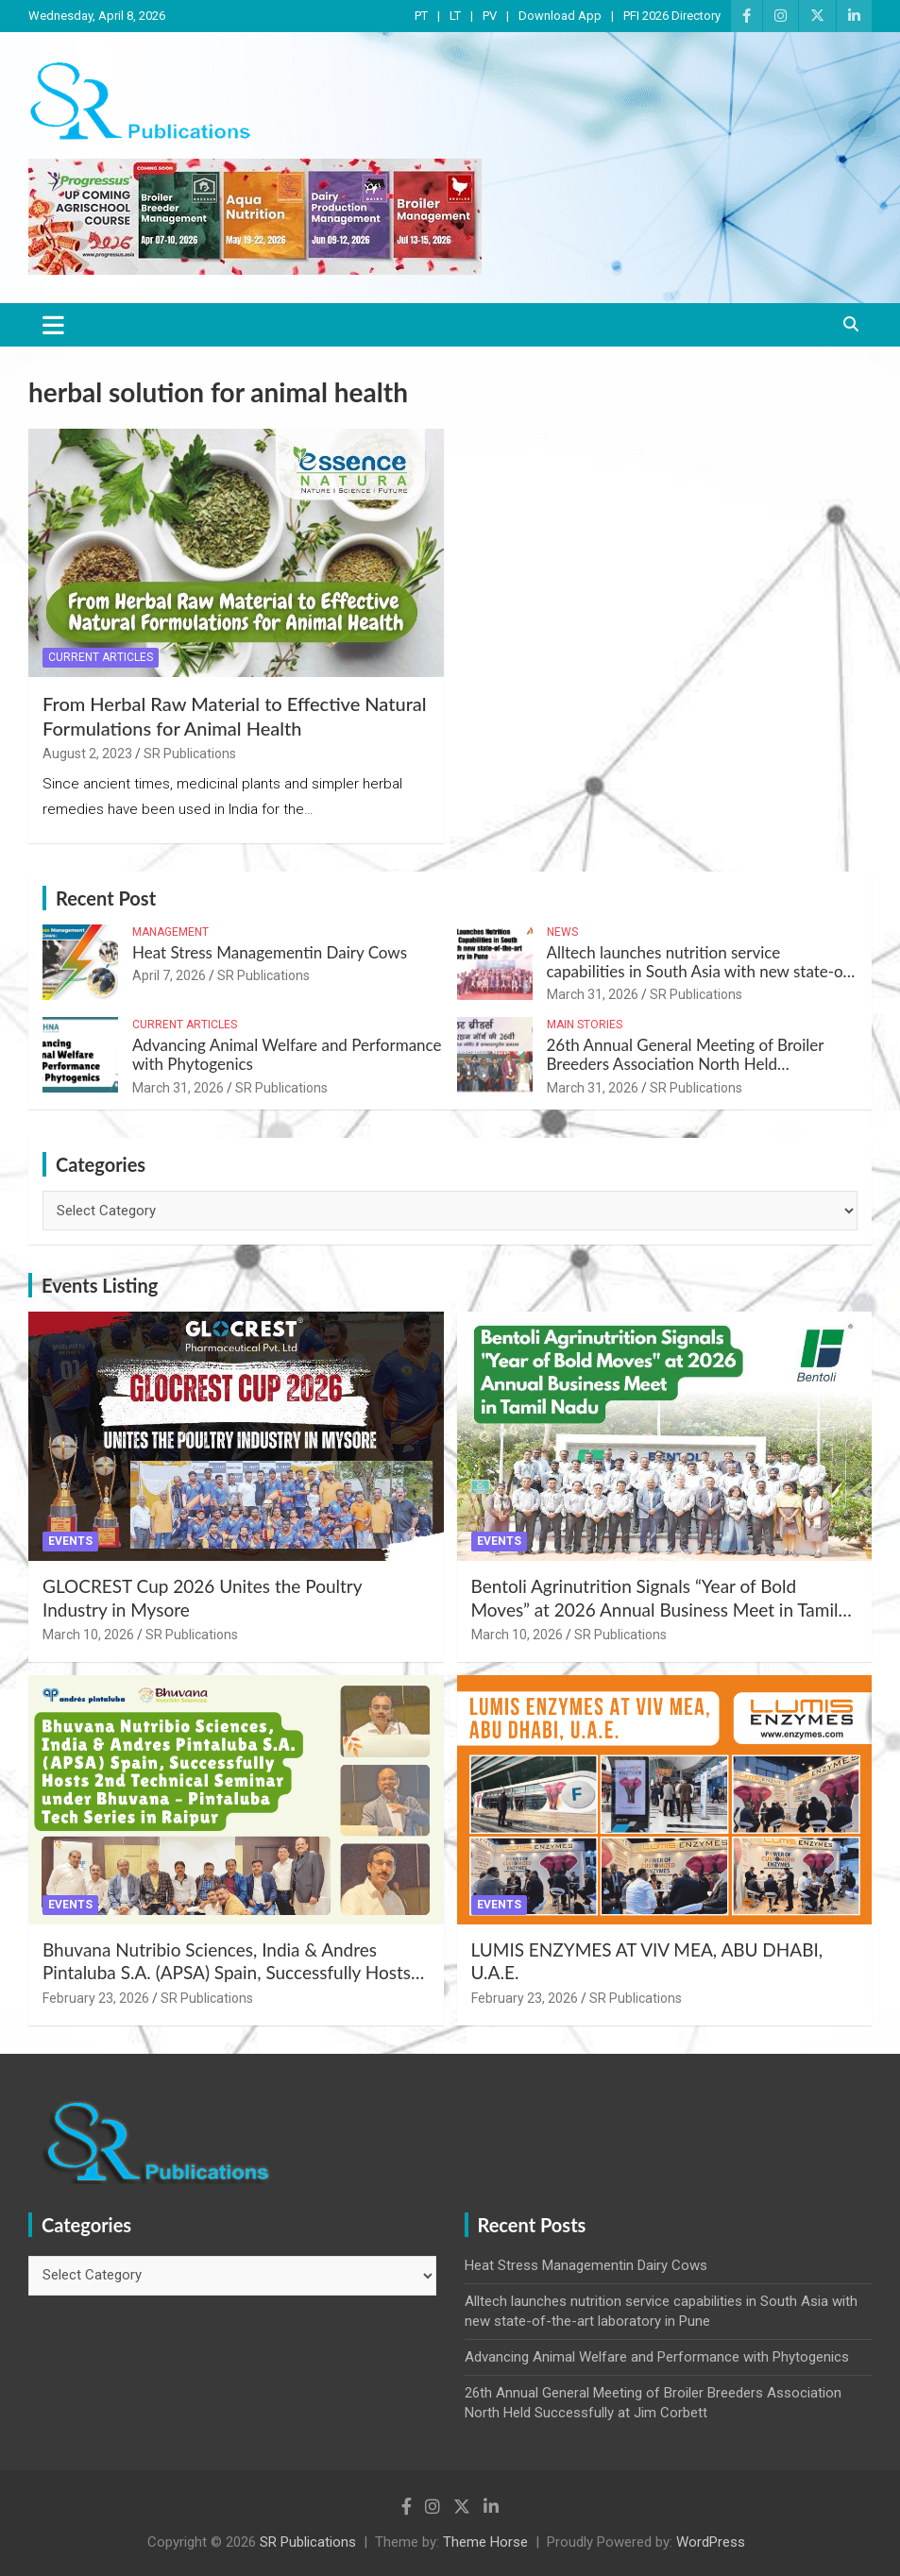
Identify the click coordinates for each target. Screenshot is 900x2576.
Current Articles (100, 657)
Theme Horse (485, 2542)
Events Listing (100, 1285)
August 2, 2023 (87, 753)
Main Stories (584, 1024)
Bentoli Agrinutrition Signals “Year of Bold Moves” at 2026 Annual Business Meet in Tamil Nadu (655, 1609)
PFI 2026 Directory (672, 15)
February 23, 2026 (95, 1998)
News (562, 932)
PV (490, 15)
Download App (560, 15)
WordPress (710, 2542)
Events (70, 1541)
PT (421, 15)
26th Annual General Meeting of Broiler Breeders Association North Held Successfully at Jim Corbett (685, 1064)
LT (455, 15)
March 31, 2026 (592, 994)
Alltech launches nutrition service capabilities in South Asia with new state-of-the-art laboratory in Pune (701, 971)
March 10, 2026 (88, 1634)
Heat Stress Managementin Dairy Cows (269, 952)
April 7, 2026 (169, 975)
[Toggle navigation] (53, 325)
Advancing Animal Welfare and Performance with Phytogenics (287, 1054)
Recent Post (106, 898)
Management (170, 932)
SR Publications (190, 753)
